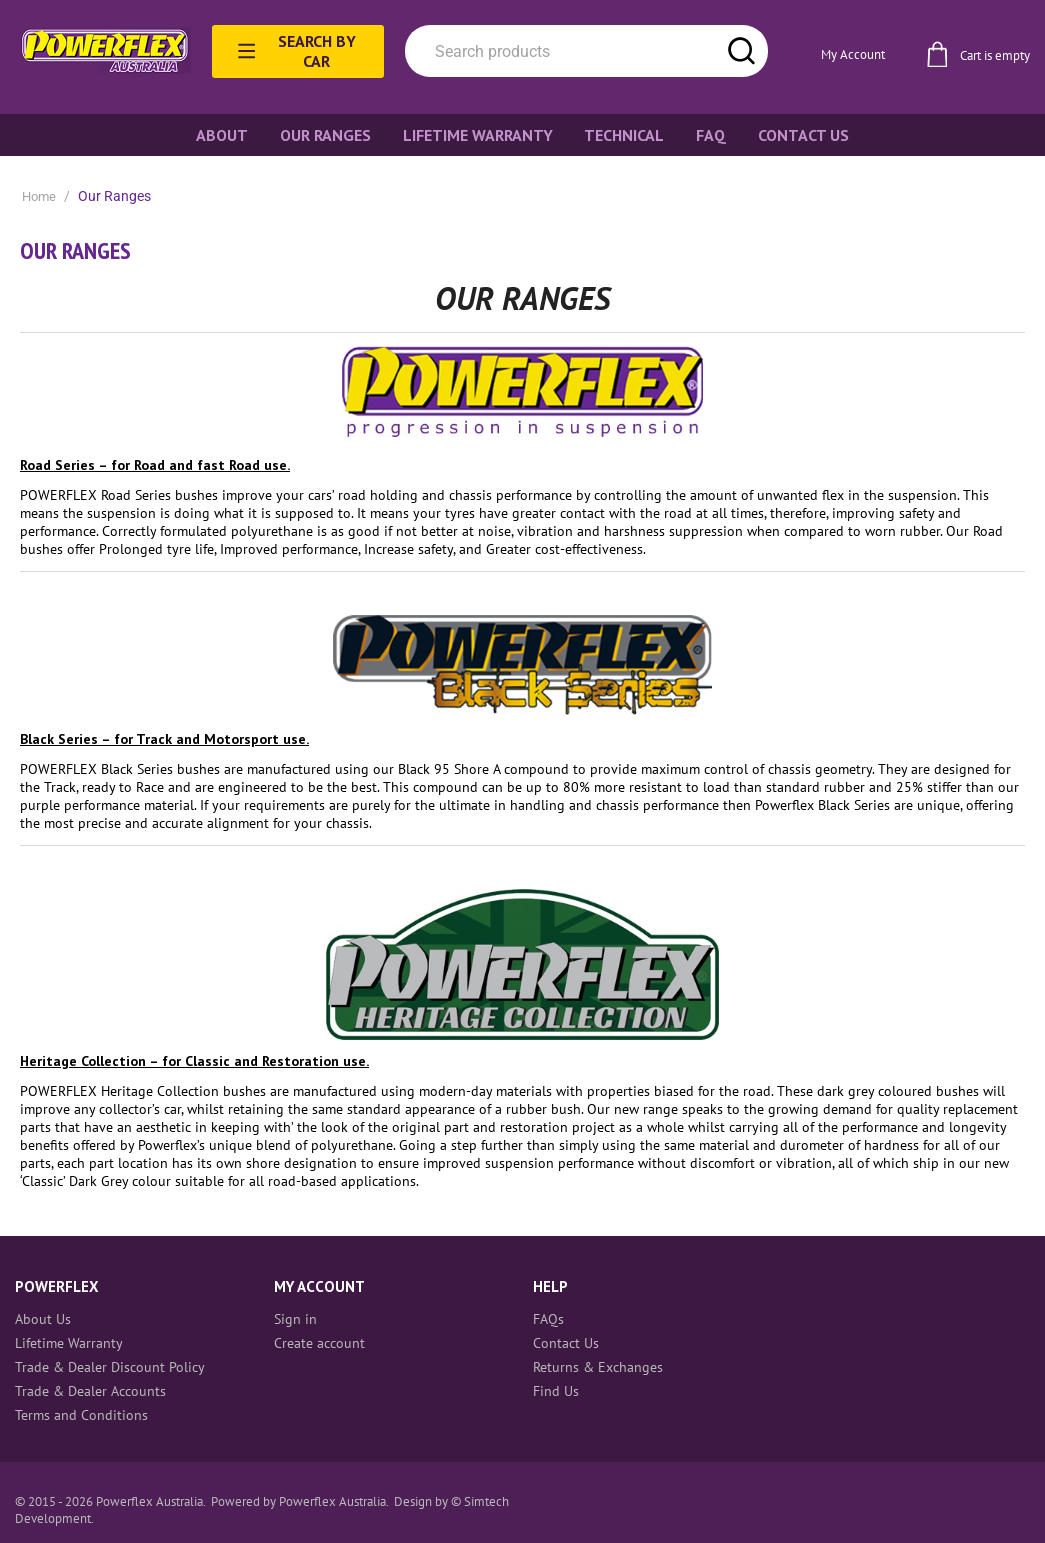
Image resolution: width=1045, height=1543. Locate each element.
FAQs (548, 1319)
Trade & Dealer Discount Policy (110, 1367)
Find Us (556, 1391)
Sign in (295, 1319)
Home (39, 196)
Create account (319, 1343)
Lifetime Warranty (69, 1343)
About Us (43, 1319)
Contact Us (566, 1343)
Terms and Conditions (81, 1415)
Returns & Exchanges (598, 1367)
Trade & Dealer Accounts (90, 1391)
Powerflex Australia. (335, 1501)
